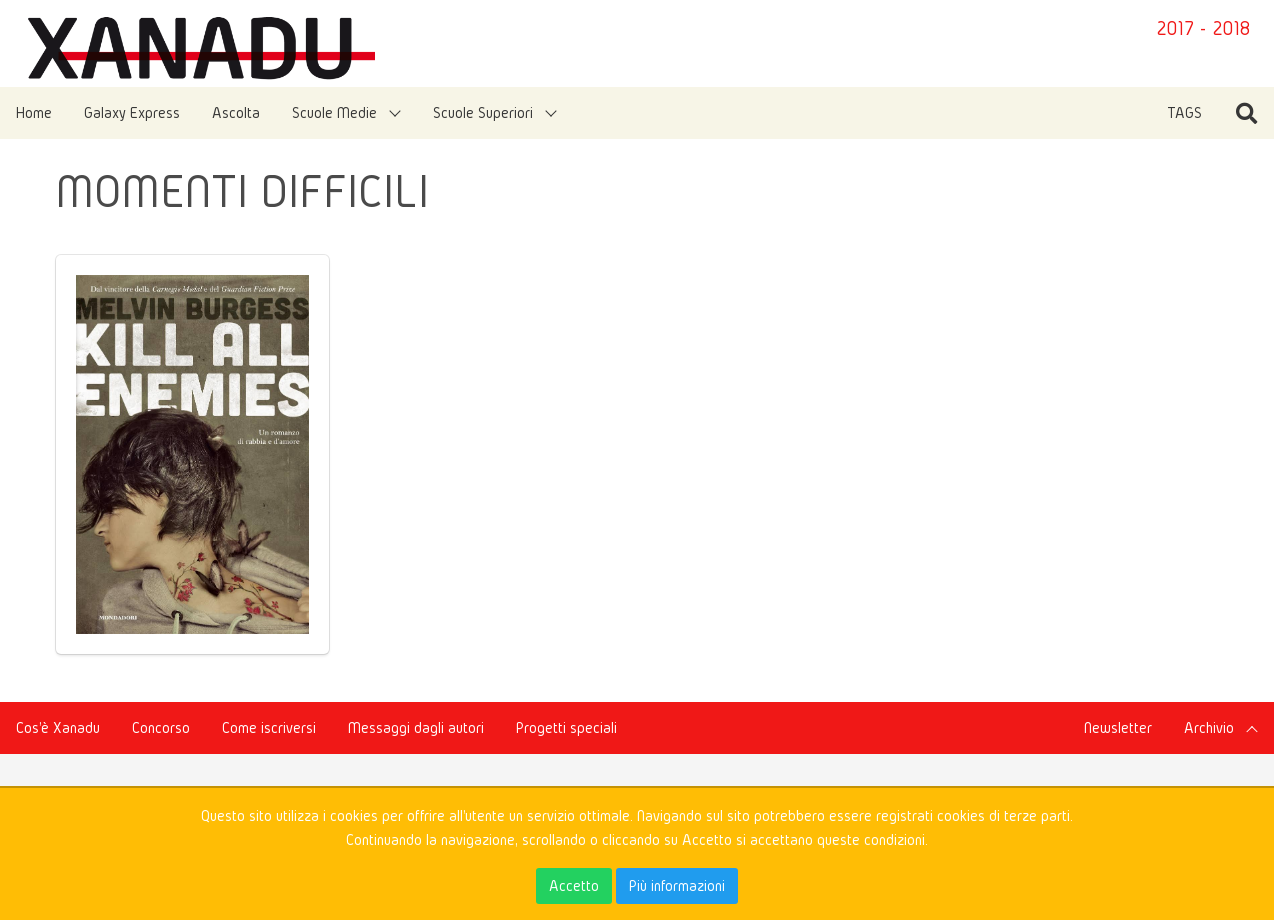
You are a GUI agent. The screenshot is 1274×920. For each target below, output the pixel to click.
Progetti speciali (566, 727)
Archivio (1209, 727)
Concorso (161, 727)
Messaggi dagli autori (416, 727)
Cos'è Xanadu (58, 727)
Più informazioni (677, 885)
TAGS (1184, 112)
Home (34, 112)
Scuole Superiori (483, 112)
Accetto (574, 885)
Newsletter (1118, 727)
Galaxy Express (132, 112)
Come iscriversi (269, 727)
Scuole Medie (334, 112)
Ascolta (236, 112)
